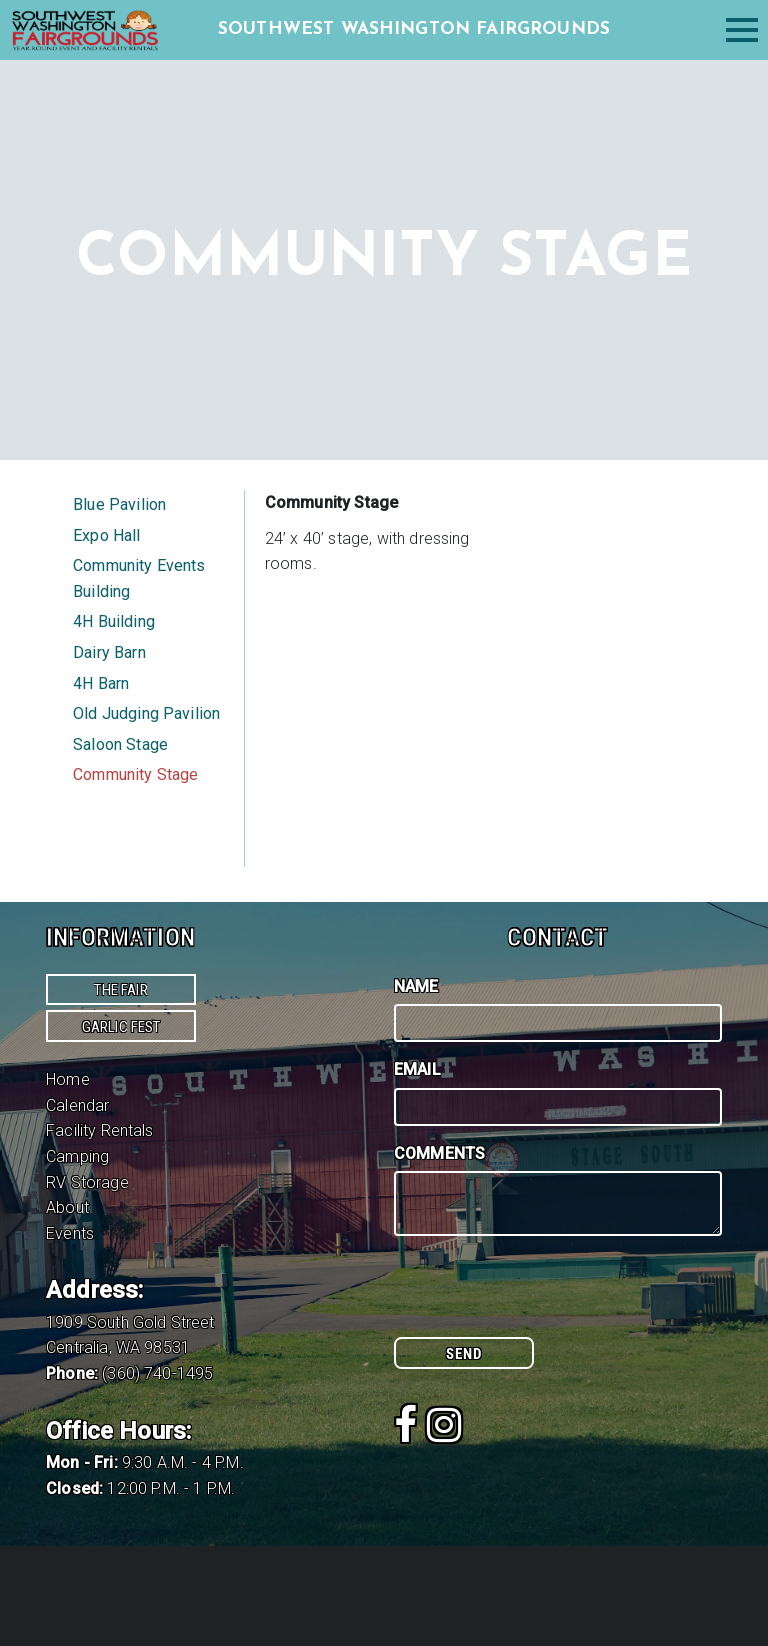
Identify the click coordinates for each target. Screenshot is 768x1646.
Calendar (77, 1105)
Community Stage (135, 774)
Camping (77, 1156)
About (67, 1207)
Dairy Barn (109, 652)
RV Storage (87, 1182)
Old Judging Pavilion (146, 713)
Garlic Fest (121, 1027)
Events (70, 1233)
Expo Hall (106, 535)
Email (417, 1069)
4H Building (114, 621)
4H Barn (101, 683)
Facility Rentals (100, 1130)
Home (68, 1079)
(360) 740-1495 (157, 1373)
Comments (439, 1153)
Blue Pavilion (119, 504)
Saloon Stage (120, 744)
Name (416, 986)
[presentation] (546, 1298)
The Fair (120, 990)
